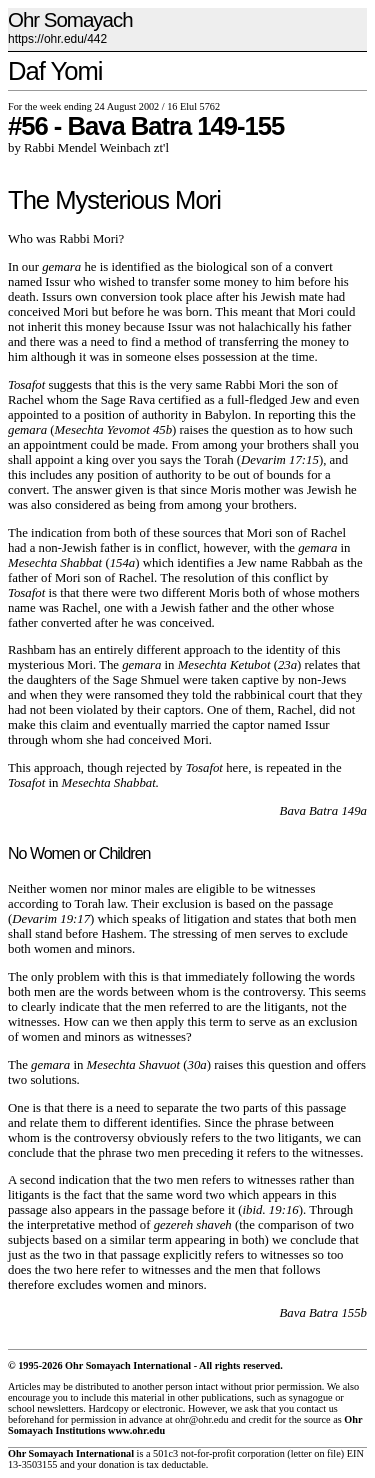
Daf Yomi (55, 71)
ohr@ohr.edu (201, 1419)
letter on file (316, 1453)
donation (117, 1464)
